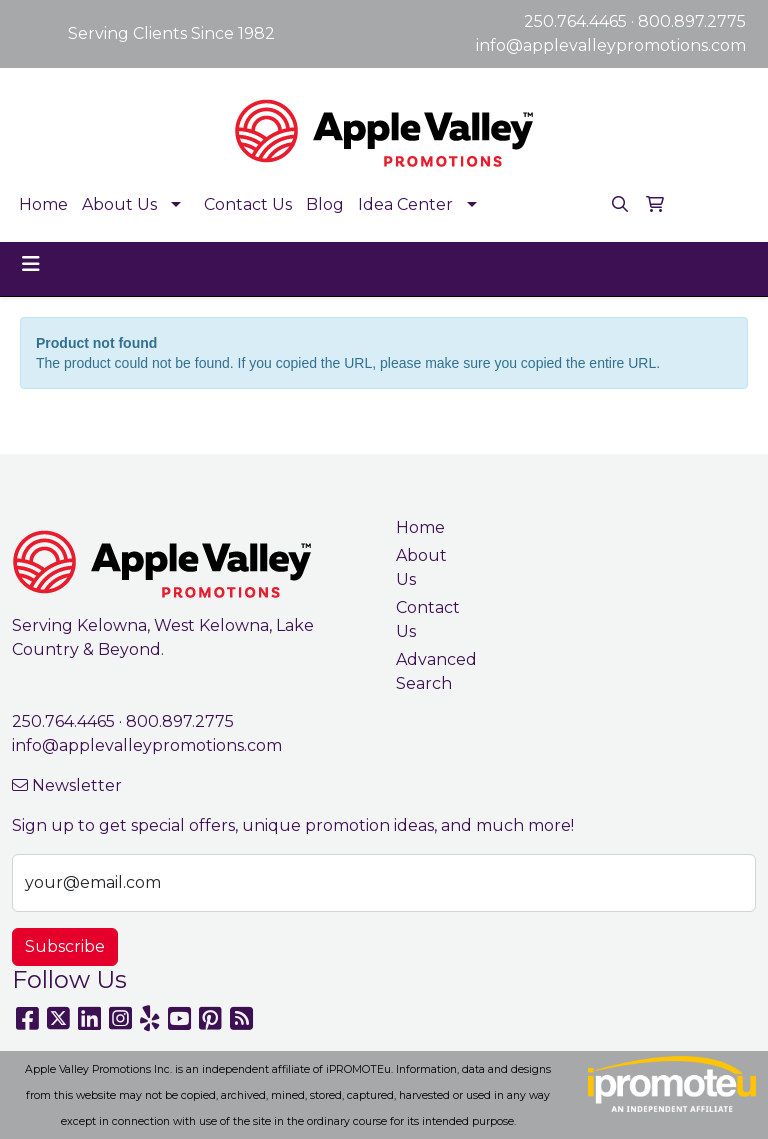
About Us (119, 204)
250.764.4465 (575, 21)
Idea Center (405, 204)
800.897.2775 (692, 21)
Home (43, 204)
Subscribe (65, 946)
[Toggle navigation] (31, 264)
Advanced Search (432, 671)
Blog (325, 204)
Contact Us (248, 204)
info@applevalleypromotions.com (611, 45)
